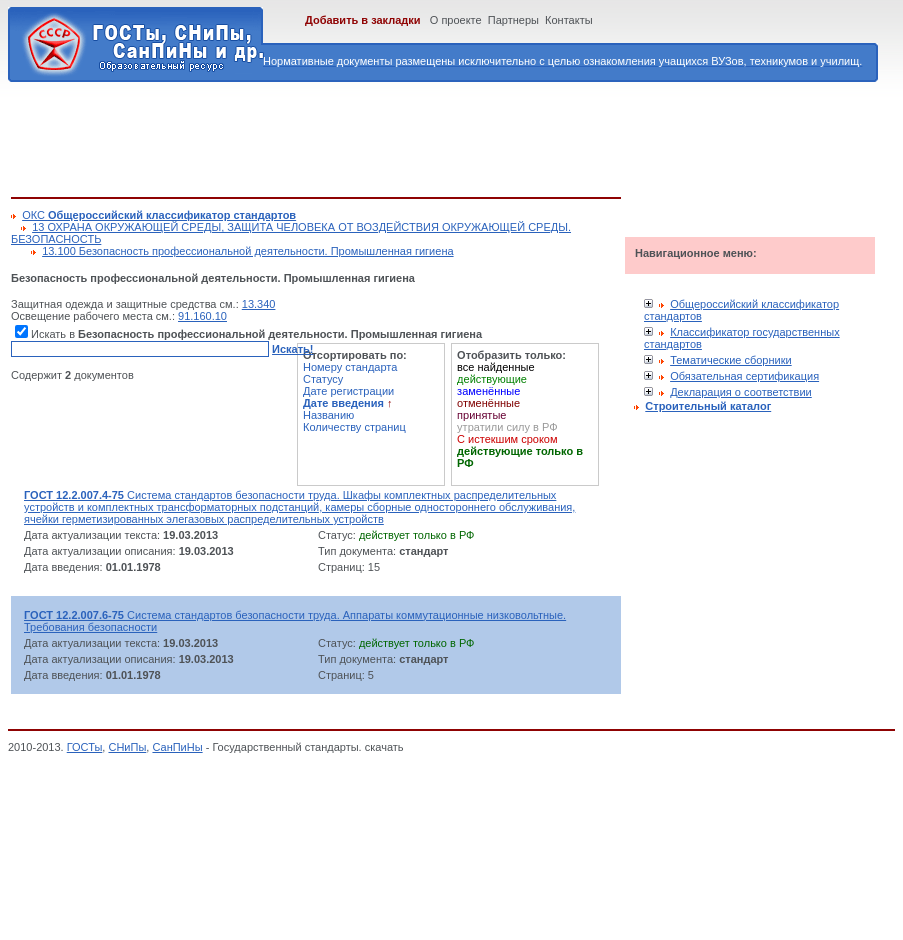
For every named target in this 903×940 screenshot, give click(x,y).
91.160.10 (202, 316)
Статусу (323, 379)
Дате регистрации (348, 391)
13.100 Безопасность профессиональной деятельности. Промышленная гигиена (247, 251)
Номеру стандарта (350, 367)
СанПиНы (177, 747)
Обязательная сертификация (744, 376)
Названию (328, 415)
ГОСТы (85, 747)
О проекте (456, 20)
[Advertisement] (375, 136)
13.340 (259, 304)
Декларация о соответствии (741, 392)
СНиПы (127, 747)
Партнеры (513, 20)
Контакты (569, 20)
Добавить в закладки (363, 20)
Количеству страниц (354, 427)
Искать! (292, 349)
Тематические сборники (731, 360)
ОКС (159, 215)
